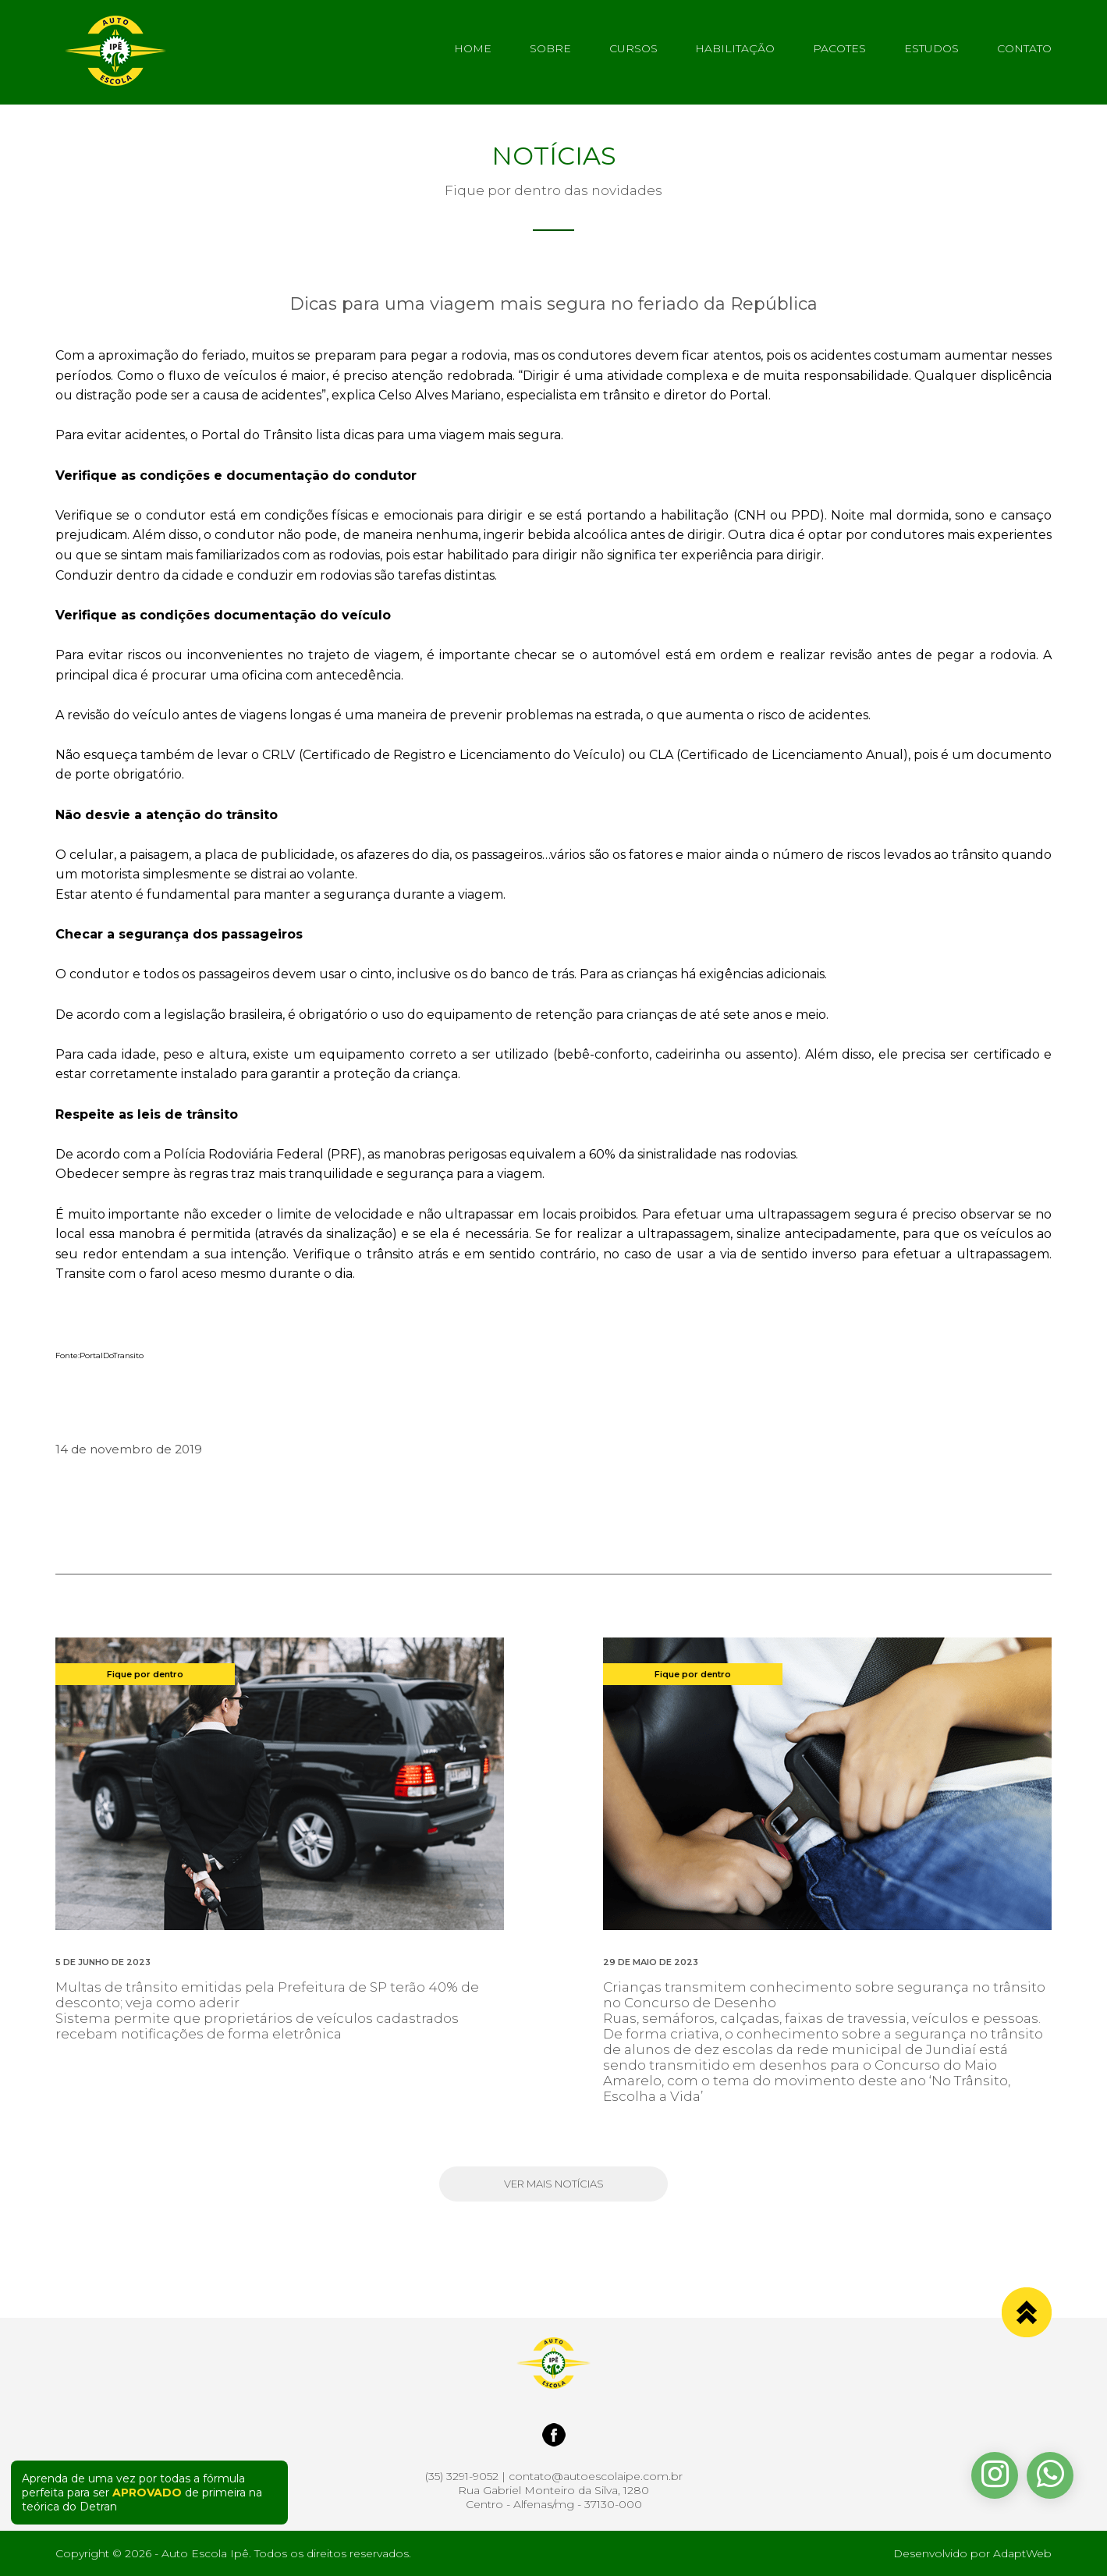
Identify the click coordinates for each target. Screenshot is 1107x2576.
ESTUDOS (931, 48)
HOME (472, 48)
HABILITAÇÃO (735, 48)
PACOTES (839, 48)
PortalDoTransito (112, 1355)
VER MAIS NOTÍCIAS (554, 2183)
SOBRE (550, 48)
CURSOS (633, 48)
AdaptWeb (1022, 2553)
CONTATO (1024, 48)
